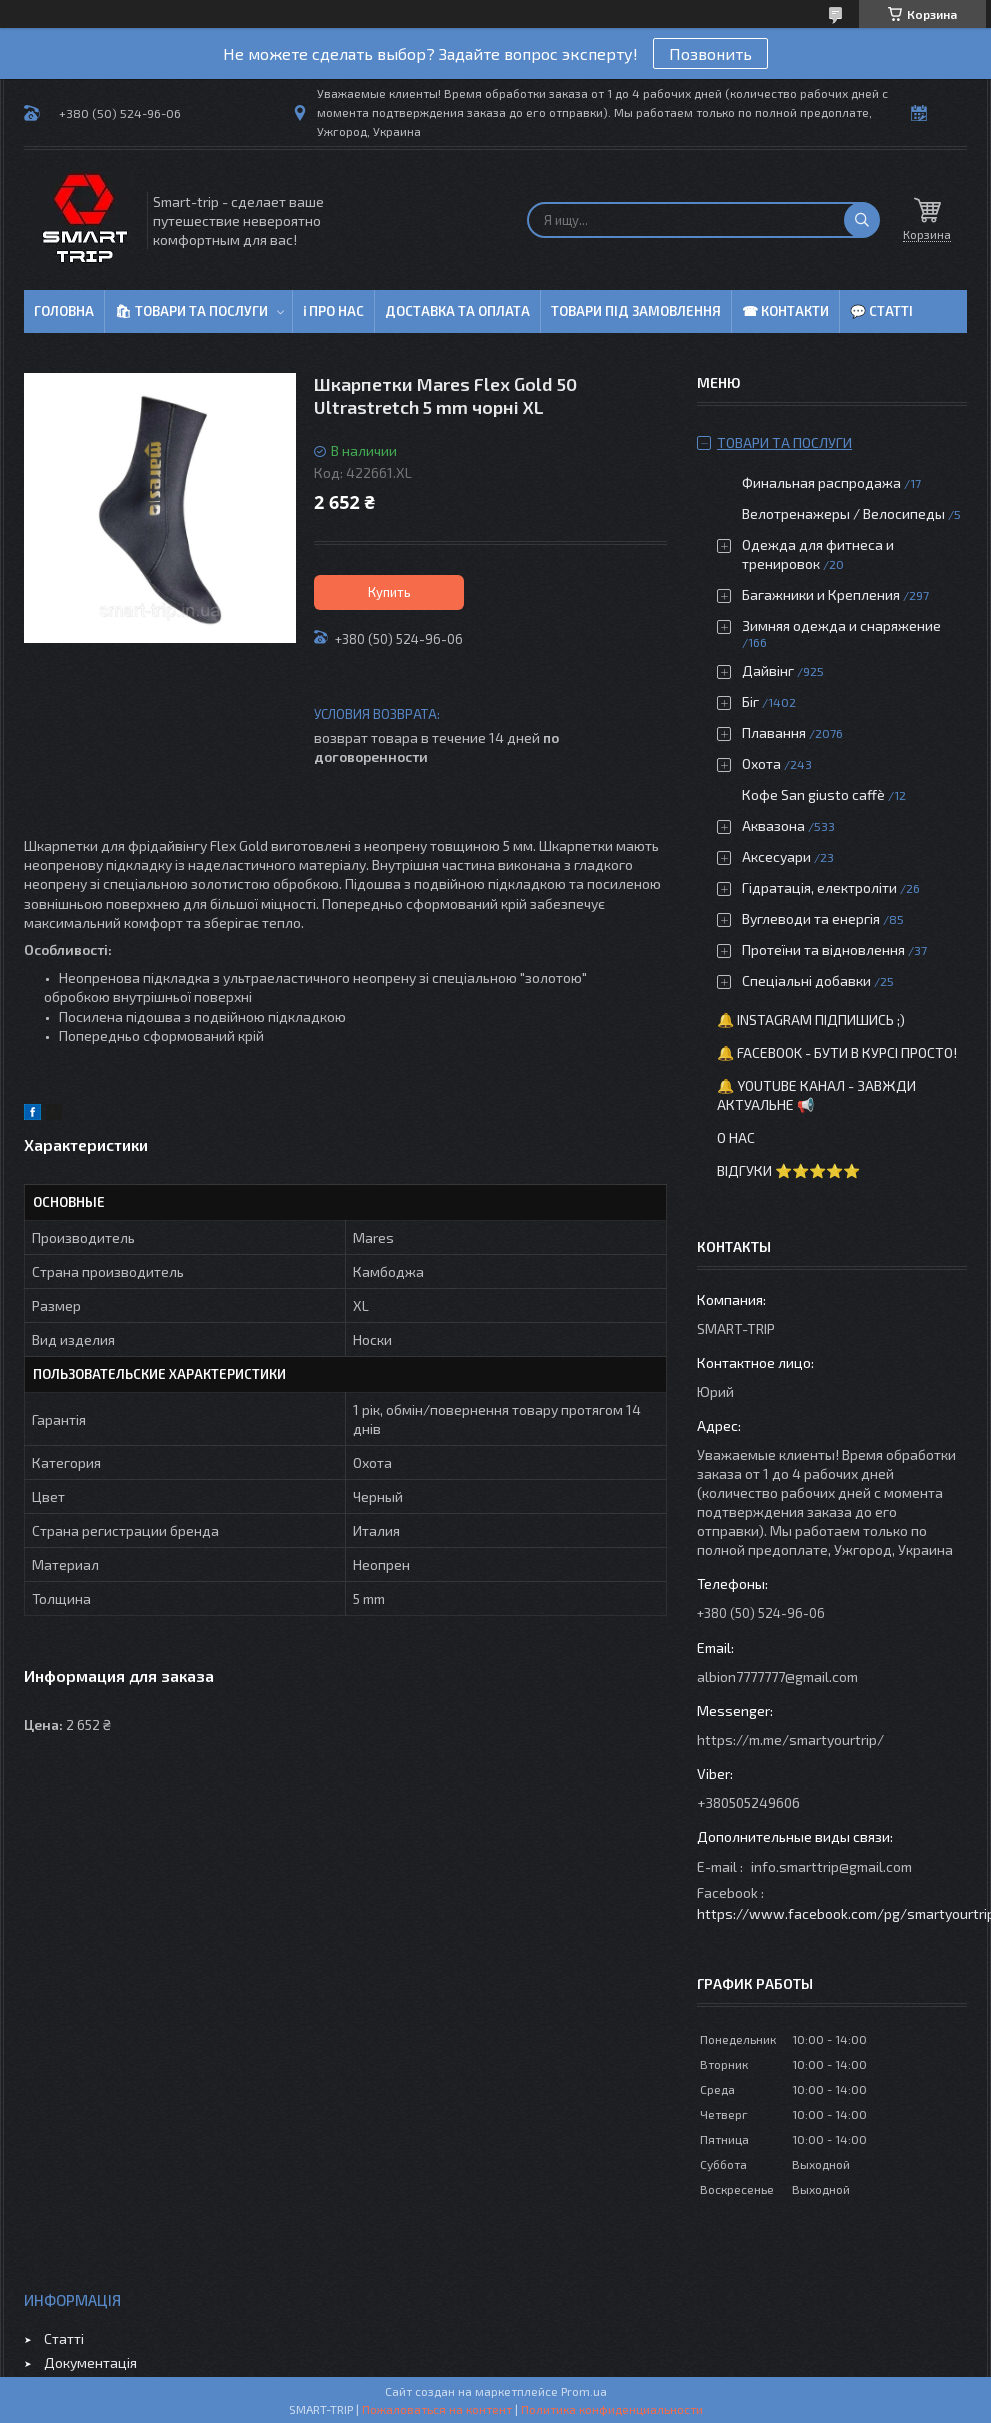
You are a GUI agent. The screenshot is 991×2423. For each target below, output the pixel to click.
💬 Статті (881, 311)
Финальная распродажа (821, 482)
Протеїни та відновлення (823, 949)
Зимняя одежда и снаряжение (841, 625)
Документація (90, 2362)
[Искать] (862, 220)
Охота (761, 763)
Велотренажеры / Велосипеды (843, 513)
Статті (64, 2338)
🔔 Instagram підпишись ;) (811, 1019)
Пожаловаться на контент (437, 2409)
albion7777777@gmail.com (777, 1676)
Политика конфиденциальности (612, 2409)
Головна (64, 311)
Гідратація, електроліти (819, 887)
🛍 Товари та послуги (191, 311)
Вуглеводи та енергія (811, 918)
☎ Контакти (785, 311)
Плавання (774, 732)
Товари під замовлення (636, 311)
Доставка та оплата (457, 311)
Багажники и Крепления (821, 594)
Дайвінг (768, 670)
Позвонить (710, 53)
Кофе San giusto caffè (813, 794)
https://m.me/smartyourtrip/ (790, 1739)
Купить (389, 592)
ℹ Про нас (333, 311)
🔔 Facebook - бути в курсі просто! (837, 1052)
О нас (736, 1137)
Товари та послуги (784, 442)
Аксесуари (776, 856)
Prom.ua (584, 2391)
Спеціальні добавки (806, 980)
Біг (750, 701)
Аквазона (773, 825)
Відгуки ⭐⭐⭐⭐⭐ (788, 1170)
